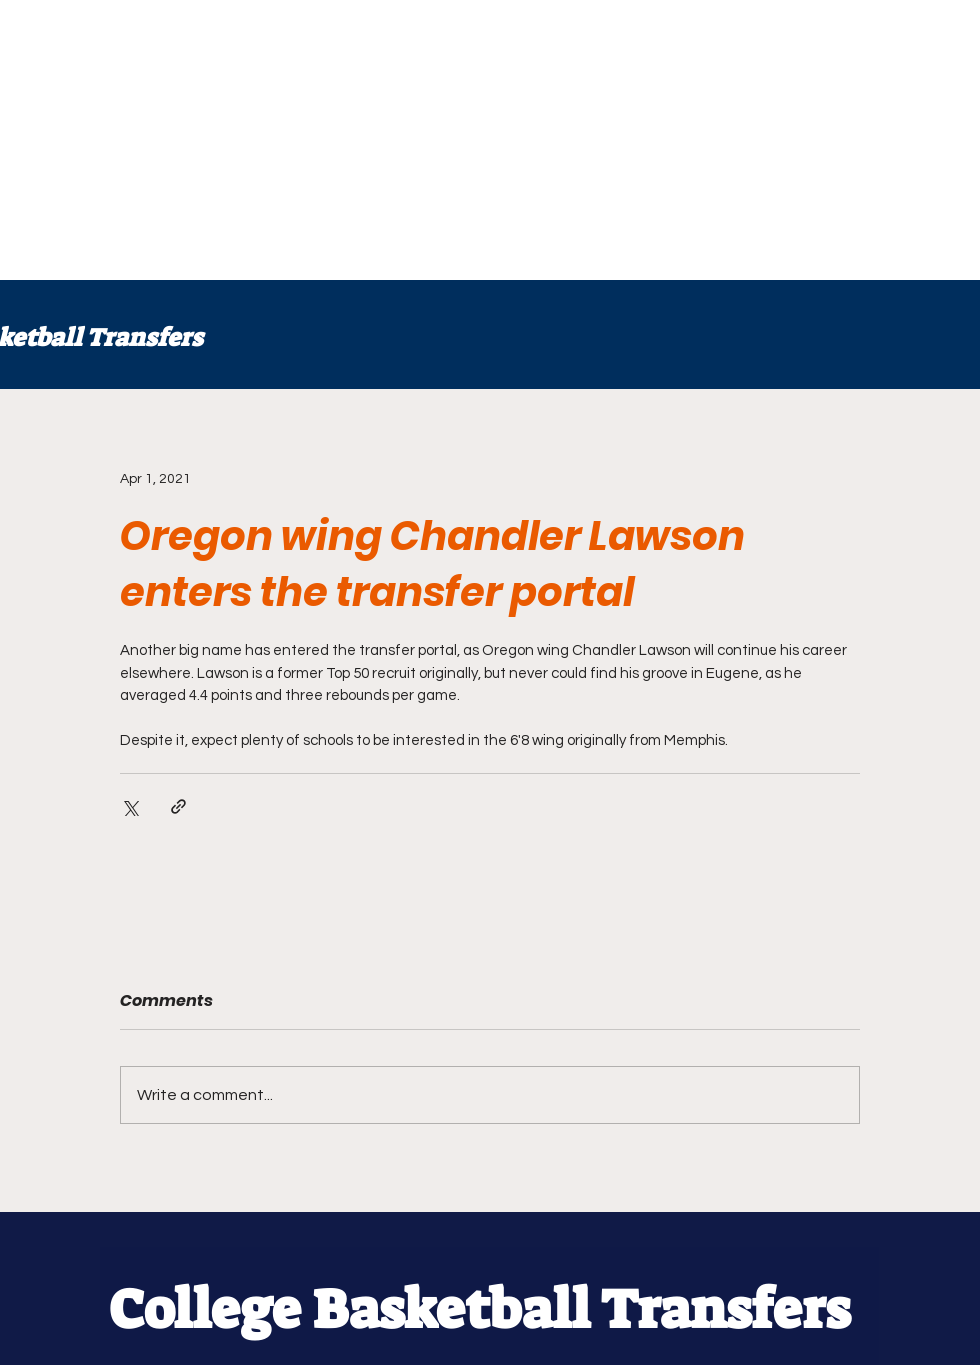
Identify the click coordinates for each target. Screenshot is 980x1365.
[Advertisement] (312, 140)
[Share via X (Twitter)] (129, 806)
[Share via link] (178, 806)
